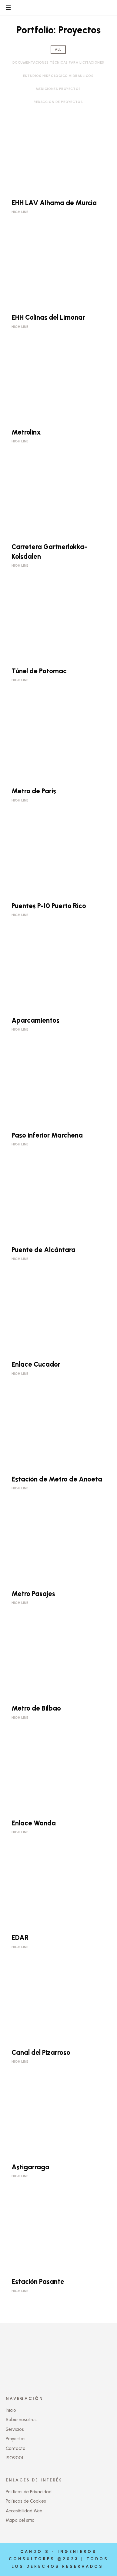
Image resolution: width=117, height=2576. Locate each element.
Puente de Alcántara (43, 1250)
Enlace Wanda (34, 1823)
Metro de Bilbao (36, 1708)
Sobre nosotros (21, 2419)
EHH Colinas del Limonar (48, 317)
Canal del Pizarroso (41, 2052)
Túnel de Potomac (39, 671)
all (58, 50)
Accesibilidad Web (24, 2511)
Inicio (11, 2410)
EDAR (20, 1938)
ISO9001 (14, 2458)
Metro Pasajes (33, 1594)
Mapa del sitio (20, 2520)
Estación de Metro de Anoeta (57, 1479)
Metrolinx (26, 432)
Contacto (15, 2448)
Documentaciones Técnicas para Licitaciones (58, 63)
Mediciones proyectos (58, 89)
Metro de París (34, 791)
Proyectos (15, 2438)
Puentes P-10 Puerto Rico (49, 906)
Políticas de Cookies (26, 2501)
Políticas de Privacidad (29, 2491)
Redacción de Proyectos (58, 102)
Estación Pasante (38, 2282)
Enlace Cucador (36, 1364)
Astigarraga (30, 2167)
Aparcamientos (35, 1020)
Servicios (15, 2429)
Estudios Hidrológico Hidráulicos (58, 76)
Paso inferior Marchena (47, 1135)
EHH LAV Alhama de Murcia (54, 203)
